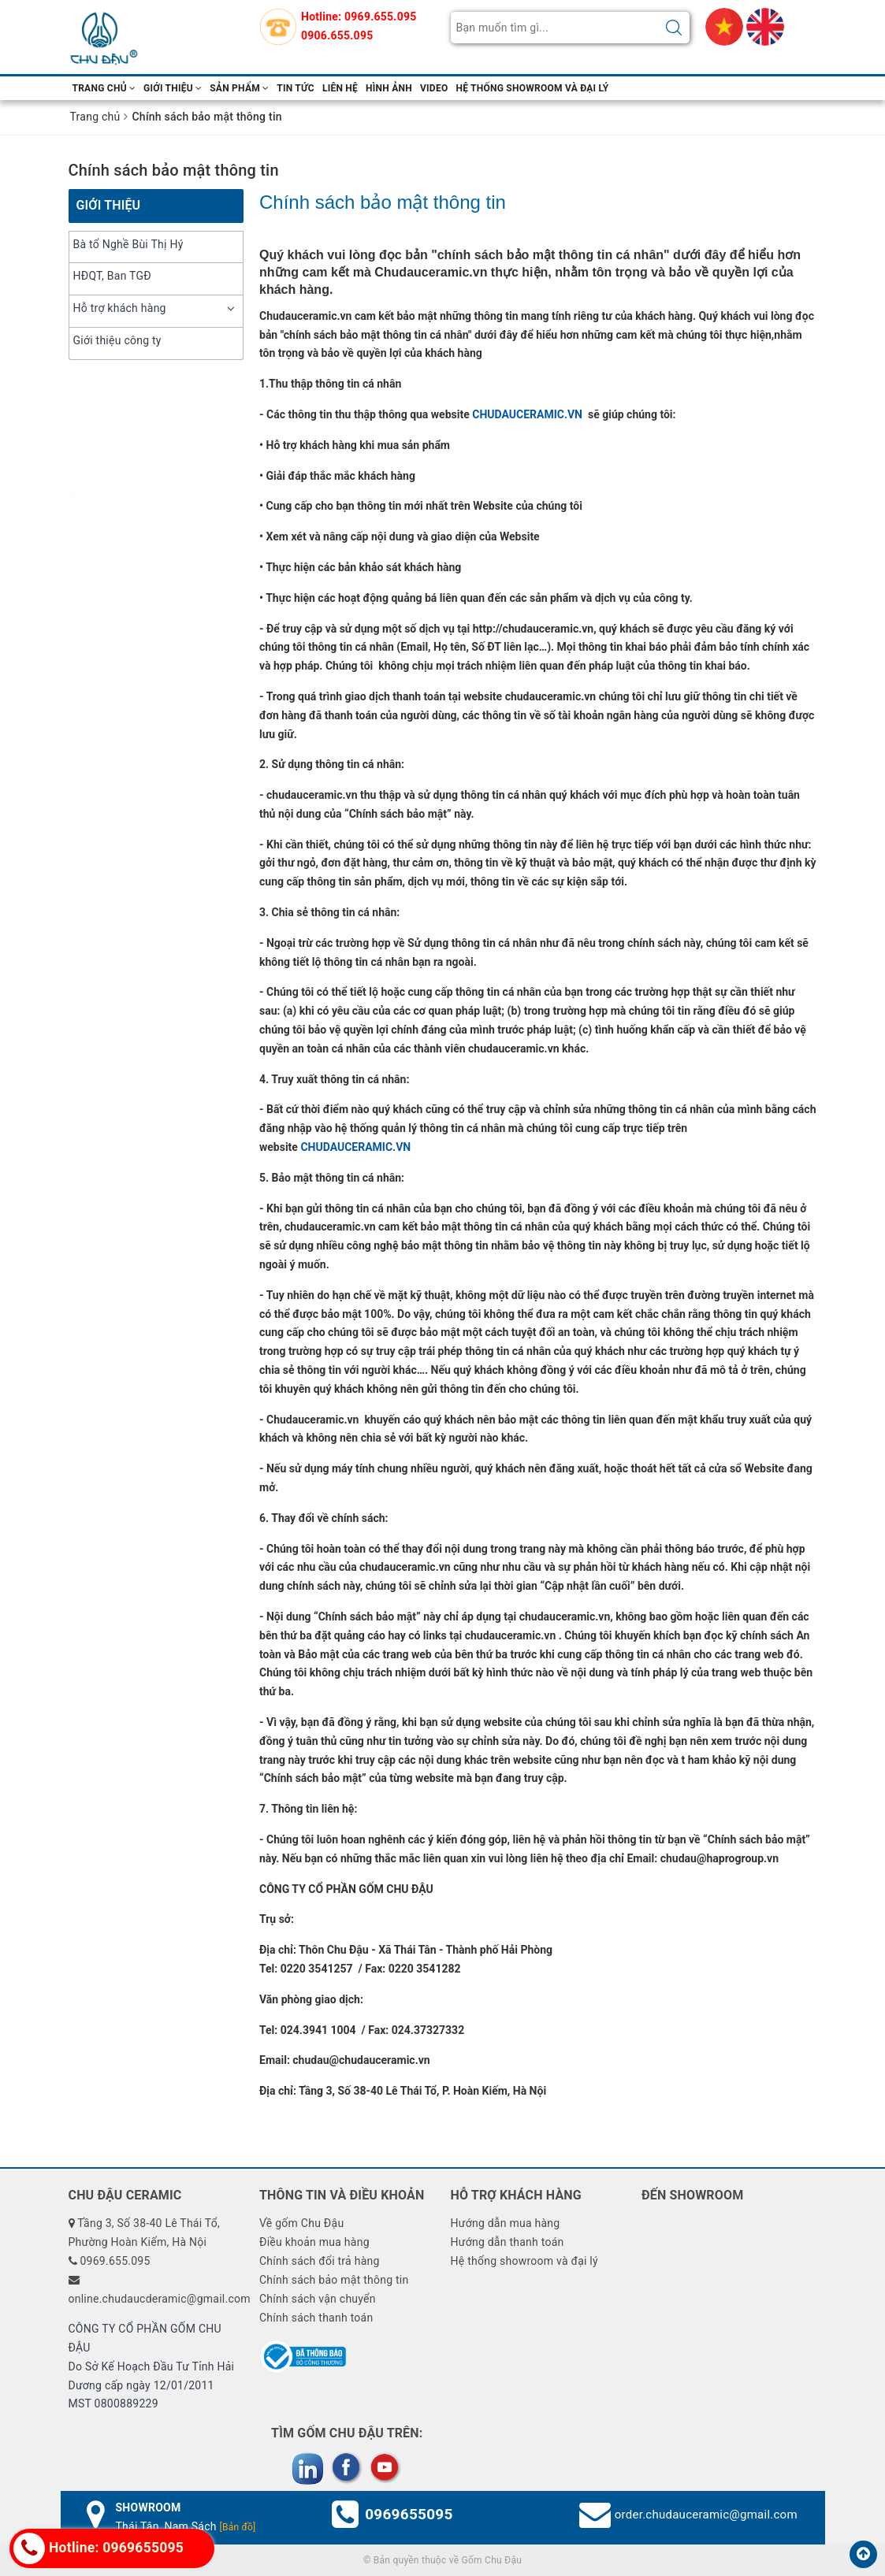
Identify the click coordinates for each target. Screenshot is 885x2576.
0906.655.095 (337, 35)
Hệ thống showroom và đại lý (532, 88)
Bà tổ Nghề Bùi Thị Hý (128, 244)
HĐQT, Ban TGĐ (112, 275)
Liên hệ (340, 88)
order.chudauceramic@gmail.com (706, 2514)
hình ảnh (389, 88)
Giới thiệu (172, 88)
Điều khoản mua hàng (314, 2242)
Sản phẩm (239, 88)
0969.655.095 (380, 16)
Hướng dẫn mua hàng (505, 2223)
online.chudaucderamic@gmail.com (160, 2298)
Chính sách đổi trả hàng (319, 2261)
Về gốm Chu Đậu (301, 2223)
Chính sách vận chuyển (317, 2298)
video (434, 88)
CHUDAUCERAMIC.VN (528, 414)
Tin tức (295, 88)
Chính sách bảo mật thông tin (174, 170)
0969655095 (409, 2514)
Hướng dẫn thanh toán (507, 2242)
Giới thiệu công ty (117, 340)
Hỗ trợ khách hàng (119, 308)
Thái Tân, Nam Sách (186, 2526)
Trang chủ (104, 88)
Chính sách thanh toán (316, 2317)
